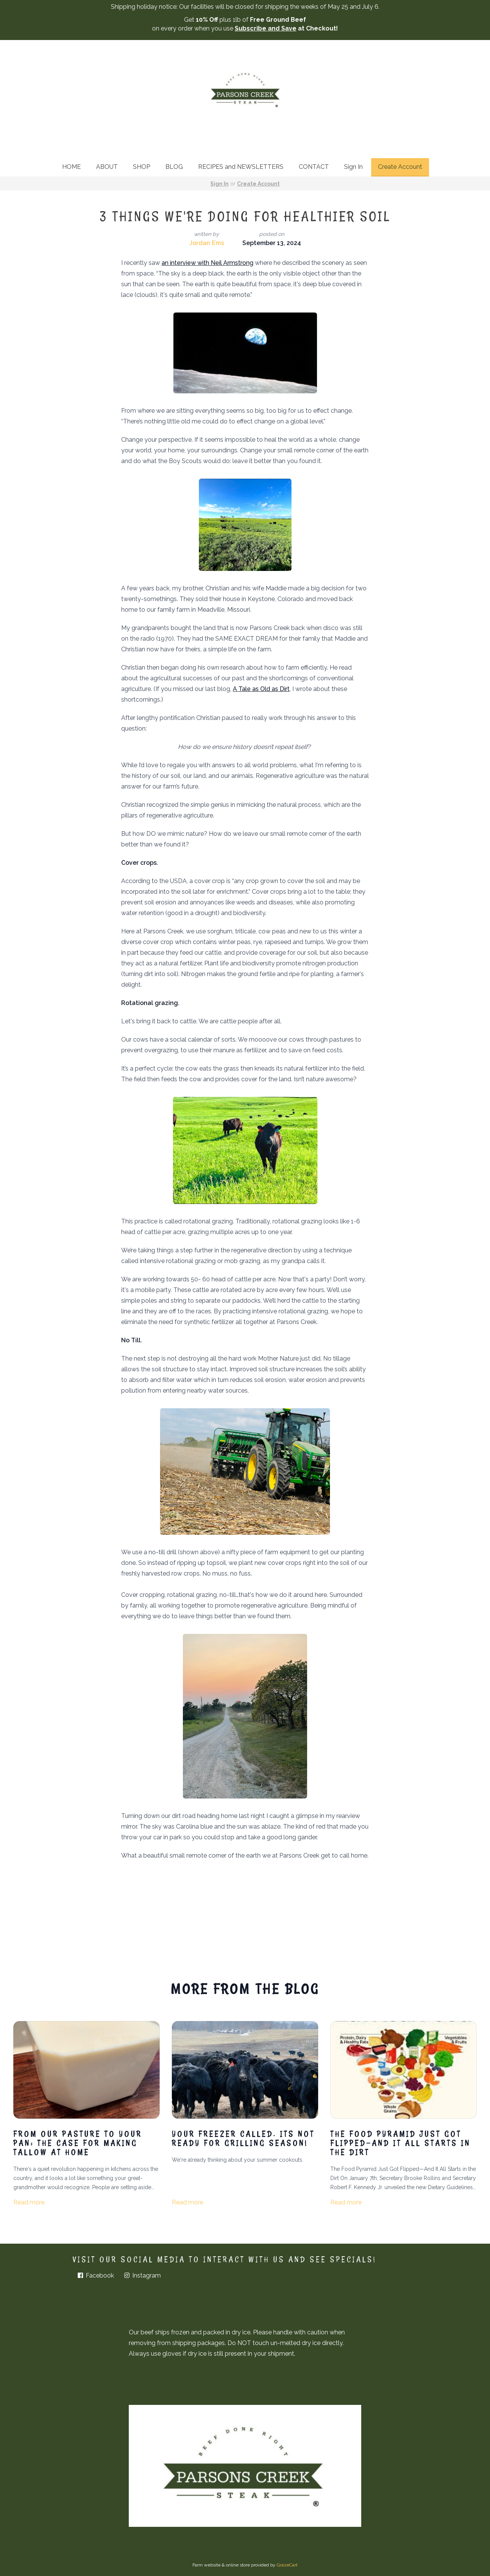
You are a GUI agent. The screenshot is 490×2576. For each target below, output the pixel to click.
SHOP (141, 166)
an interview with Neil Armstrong (207, 262)
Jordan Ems (206, 243)
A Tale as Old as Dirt (261, 688)
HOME (71, 166)
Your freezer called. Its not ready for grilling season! (243, 2138)
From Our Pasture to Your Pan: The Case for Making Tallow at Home (77, 2143)
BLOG (174, 166)
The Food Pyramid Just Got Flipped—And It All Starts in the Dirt (400, 2143)
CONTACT (314, 166)
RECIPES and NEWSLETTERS (240, 166)
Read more (29, 2202)
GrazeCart (287, 2565)
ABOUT (107, 166)
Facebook (95, 2275)
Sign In (353, 166)
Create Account (400, 166)
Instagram (142, 2275)
